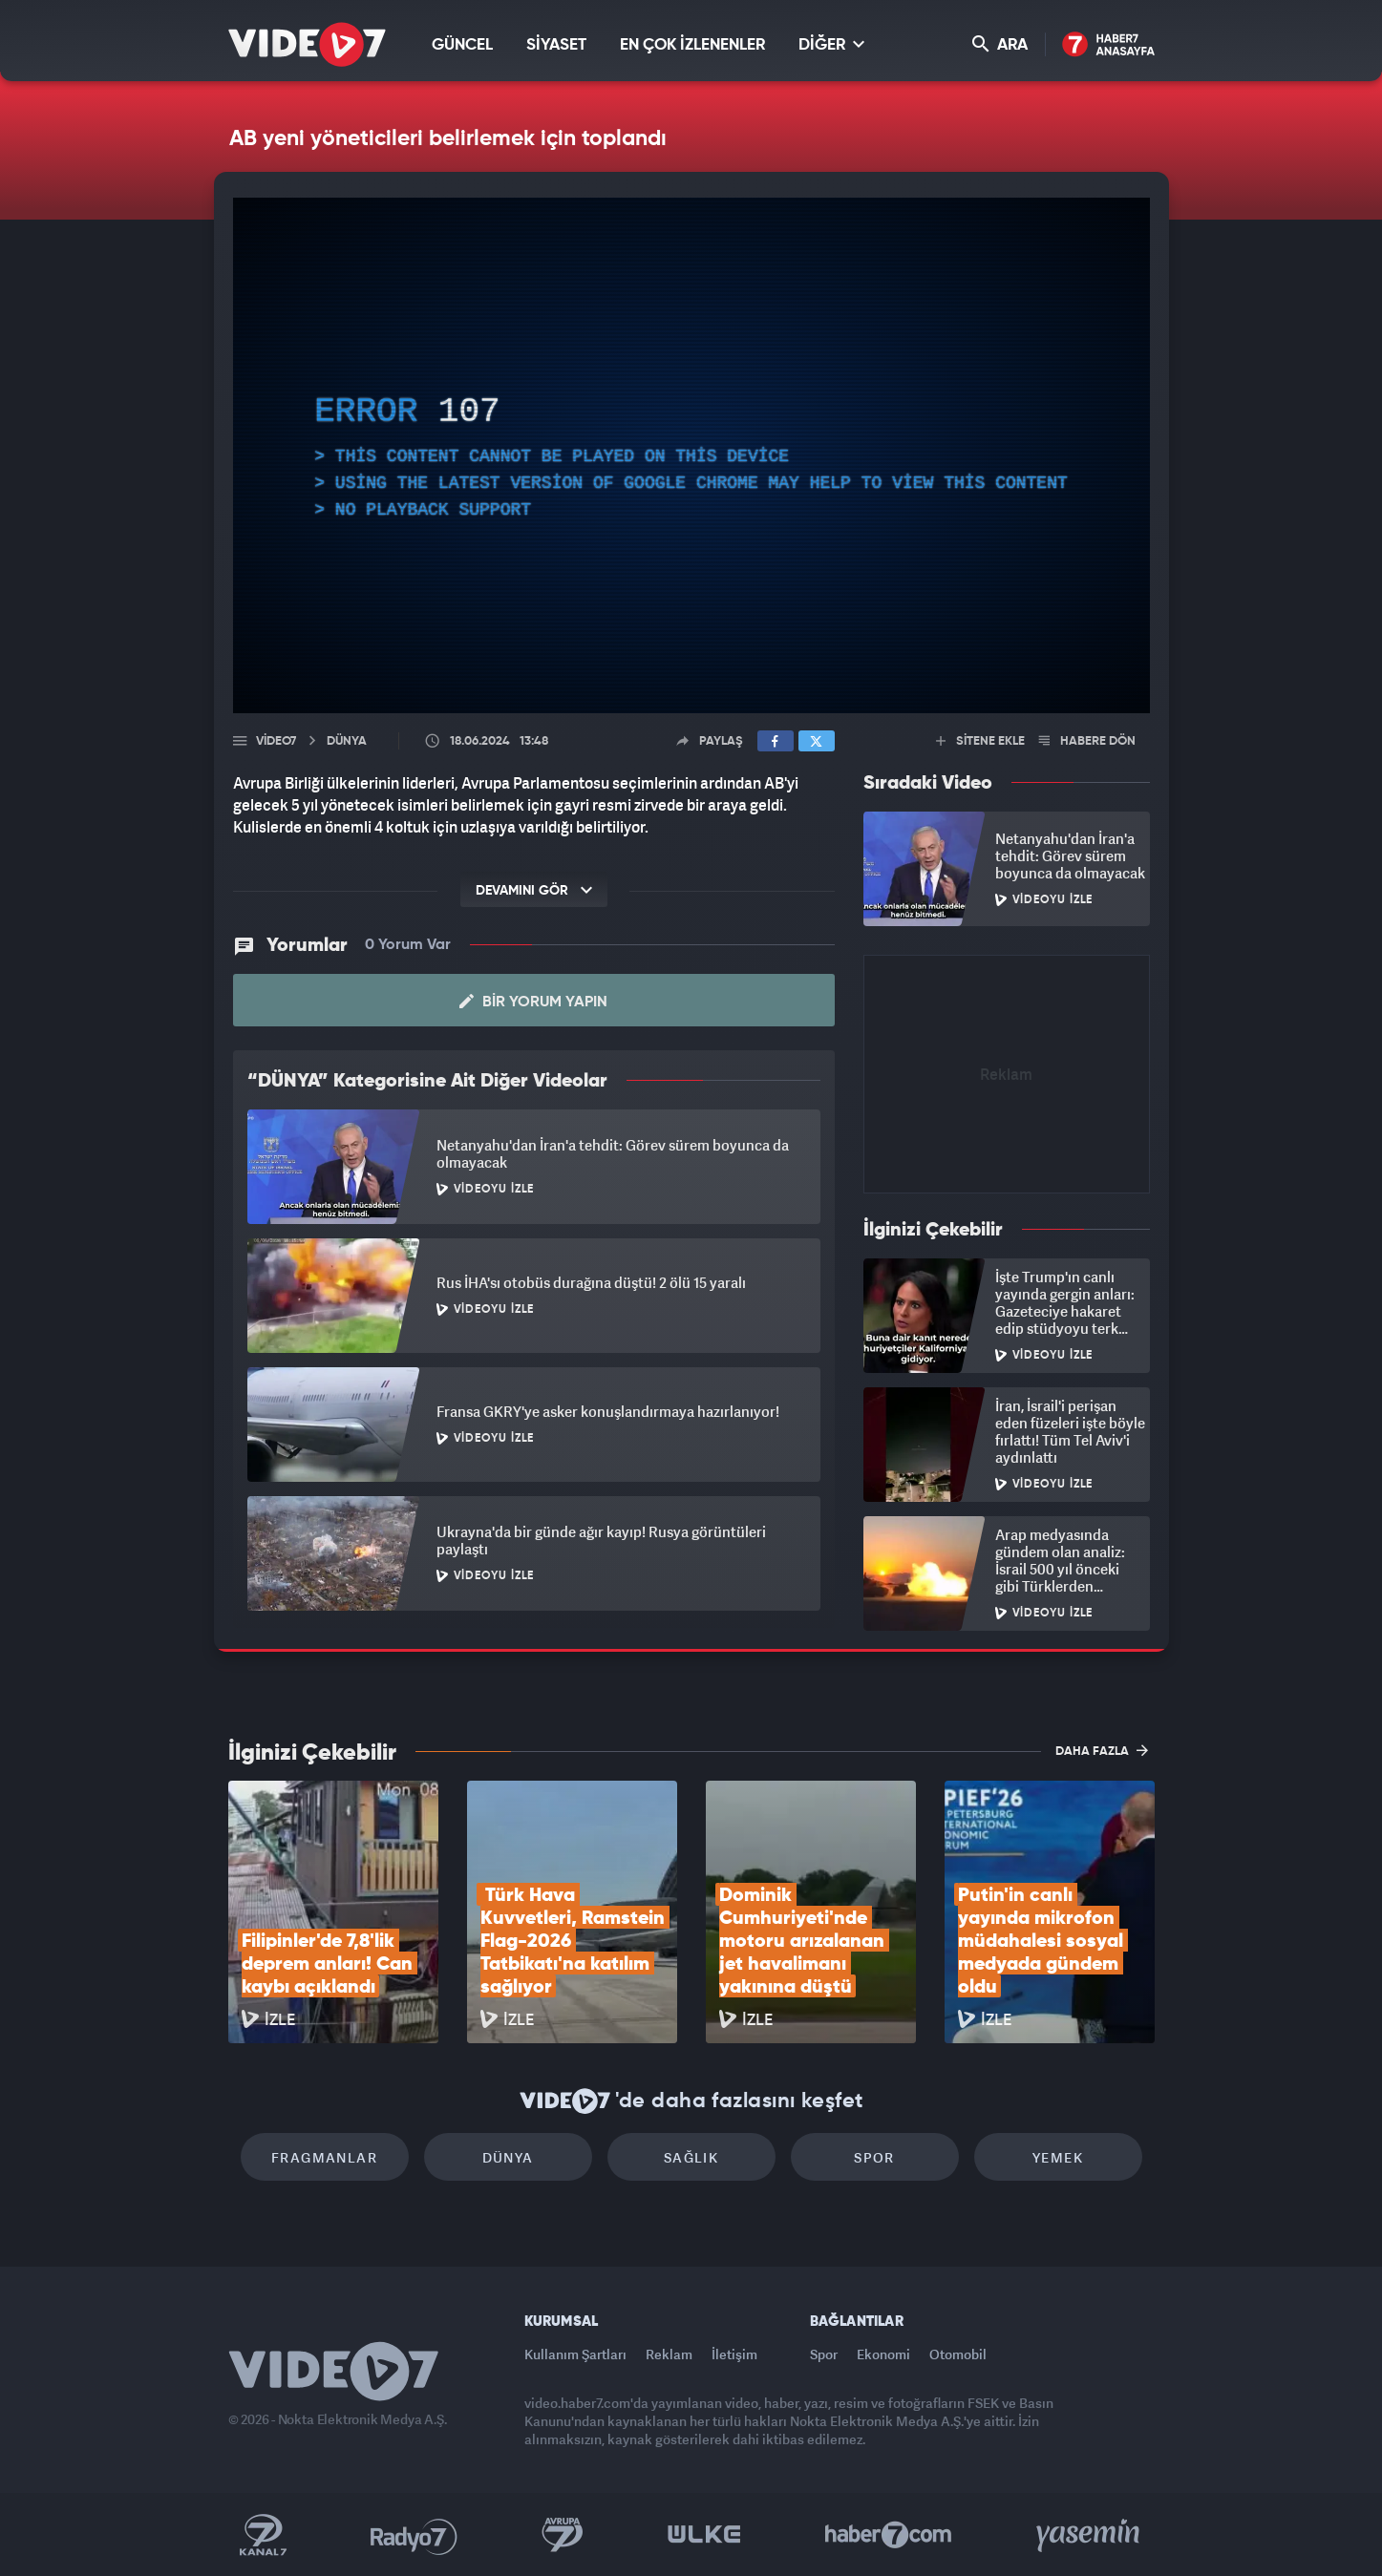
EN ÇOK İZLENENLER (692, 45)
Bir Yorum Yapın (533, 1001)
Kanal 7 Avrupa (563, 2535)
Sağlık (691, 2157)
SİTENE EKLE (980, 741)
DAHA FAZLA (1101, 1750)
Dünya (508, 2157)
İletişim (734, 2354)
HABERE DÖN (1087, 741)
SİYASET (556, 45)
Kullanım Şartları (575, 2354)
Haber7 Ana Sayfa (1108, 45)
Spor (874, 2157)
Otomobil (958, 2354)
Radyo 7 (414, 2535)
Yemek (1057, 2157)
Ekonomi (883, 2354)
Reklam (669, 2354)
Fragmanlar (324, 2157)
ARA (1000, 44)
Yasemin (1089, 2535)
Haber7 (888, 2535)
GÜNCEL (462, 45)
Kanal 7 (263, 2535)
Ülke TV (704, 2535)
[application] (691, 455)
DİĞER (831, 44)
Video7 (276, 741)
